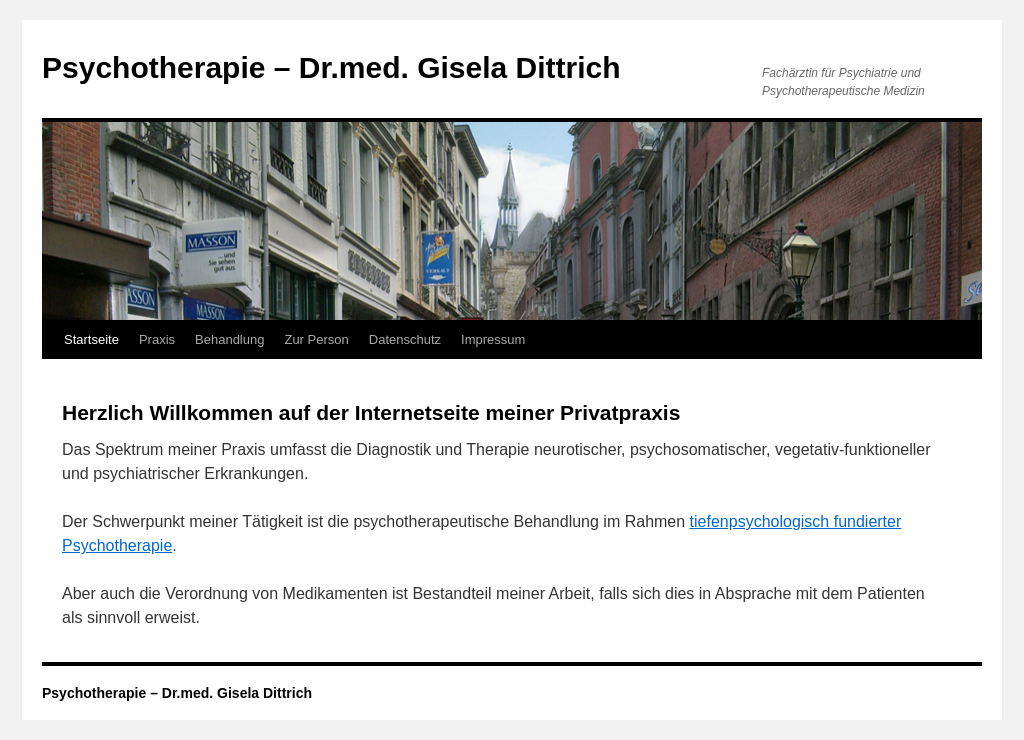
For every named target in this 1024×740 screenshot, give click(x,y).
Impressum (493, 339)
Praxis (157, 339)
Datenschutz (405, 339)
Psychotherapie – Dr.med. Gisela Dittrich (331, 67)
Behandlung (229, 339)
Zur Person (316, 339)
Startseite (91, 339)
